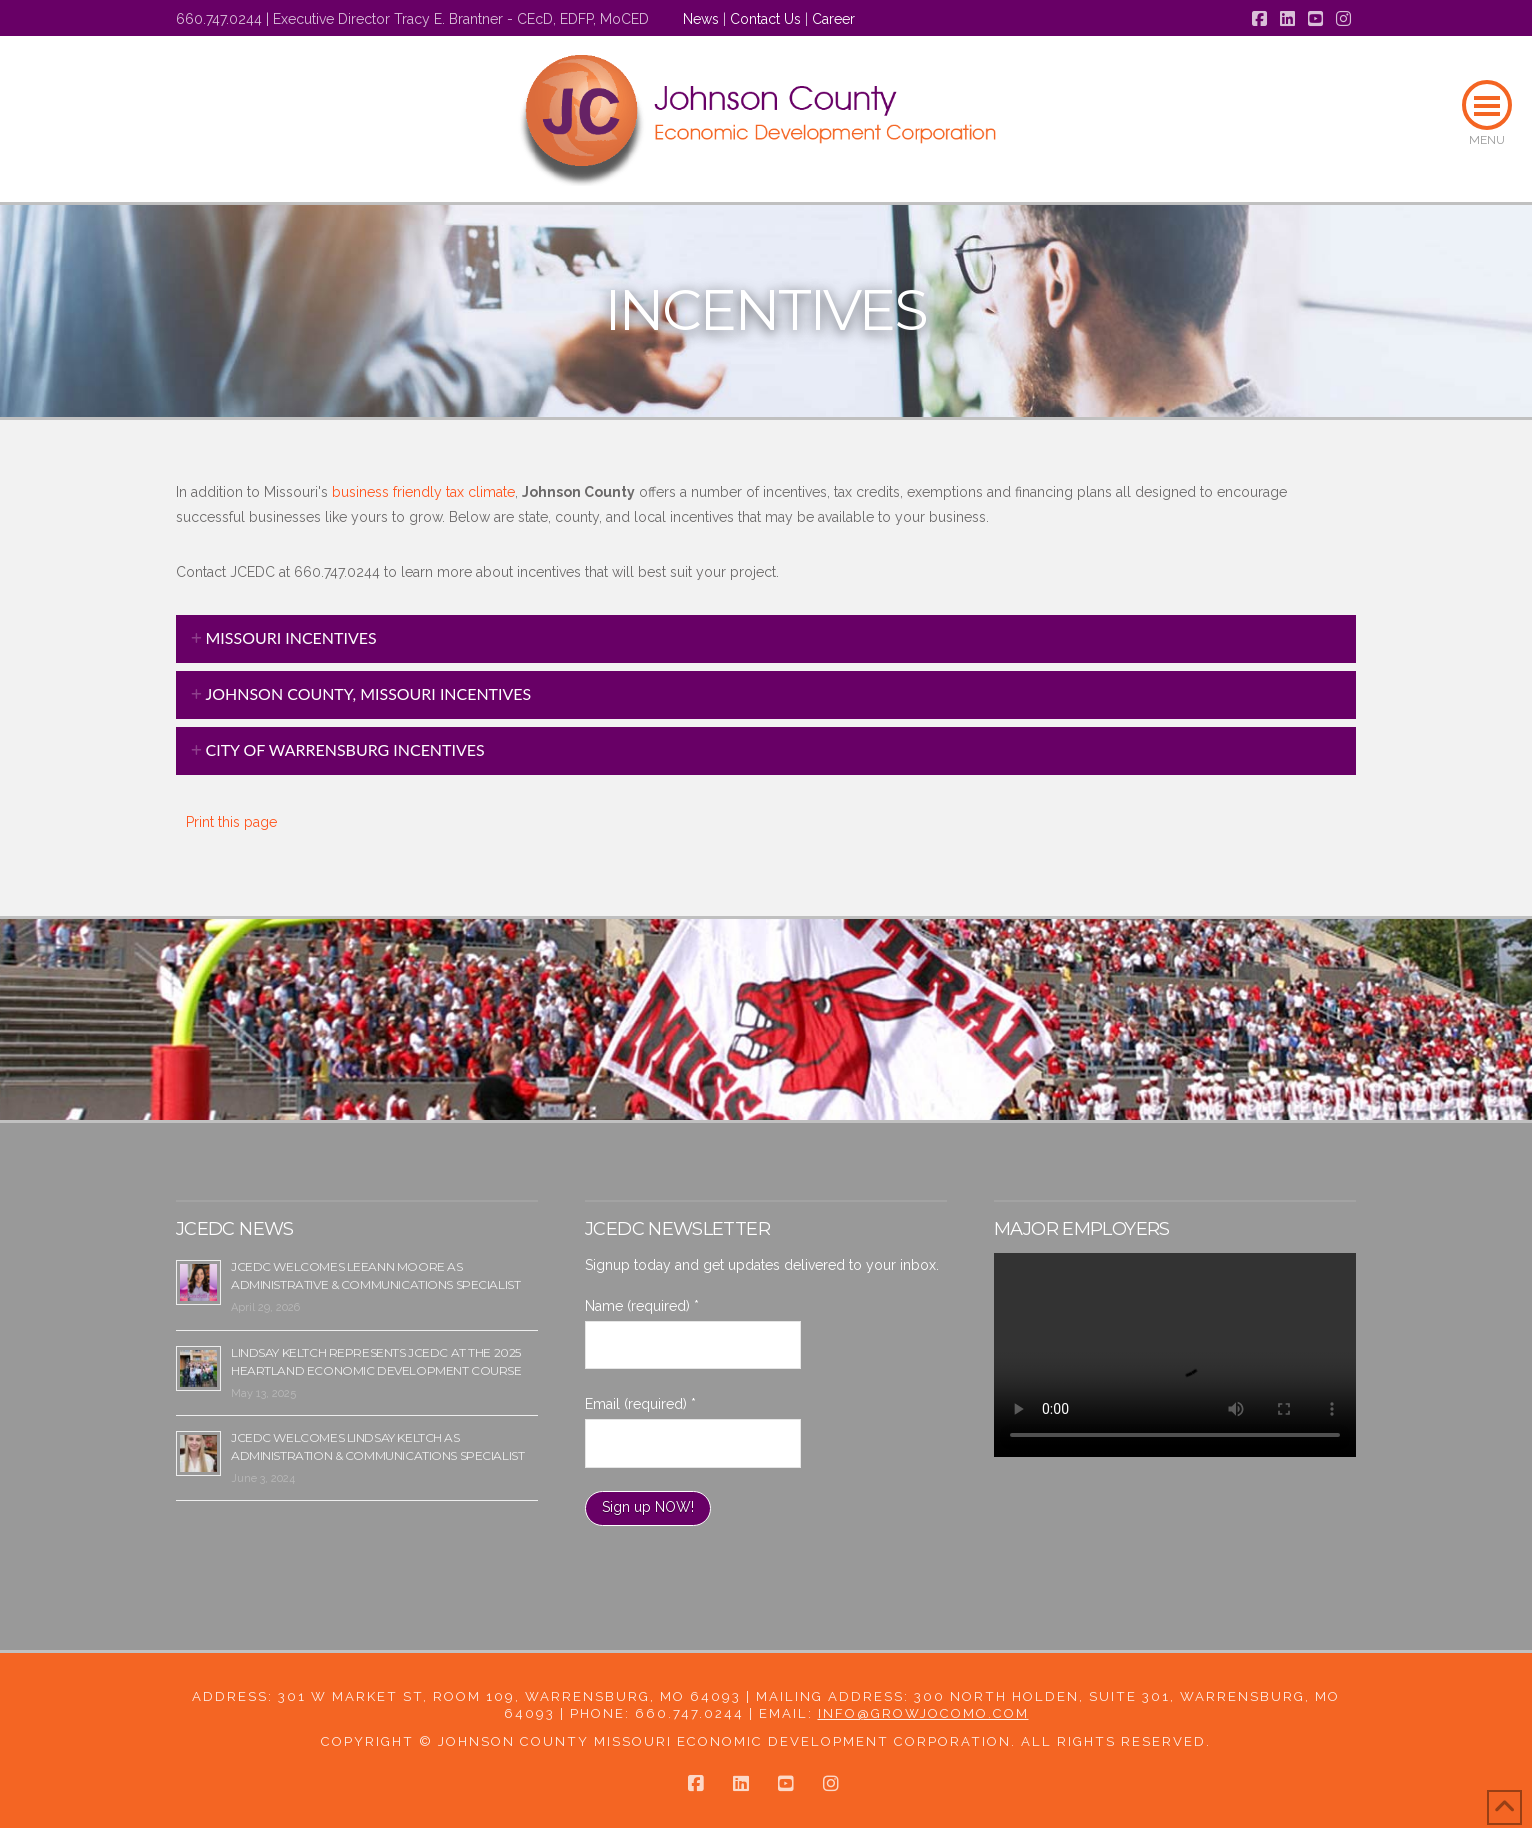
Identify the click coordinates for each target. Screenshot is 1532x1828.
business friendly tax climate (421, 492)
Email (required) (640, 1404)
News (701, 19)
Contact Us (765, 19)
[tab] (766, 639)
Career (833, 19)
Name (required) (642, 1306)
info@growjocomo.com (923, 1713)
